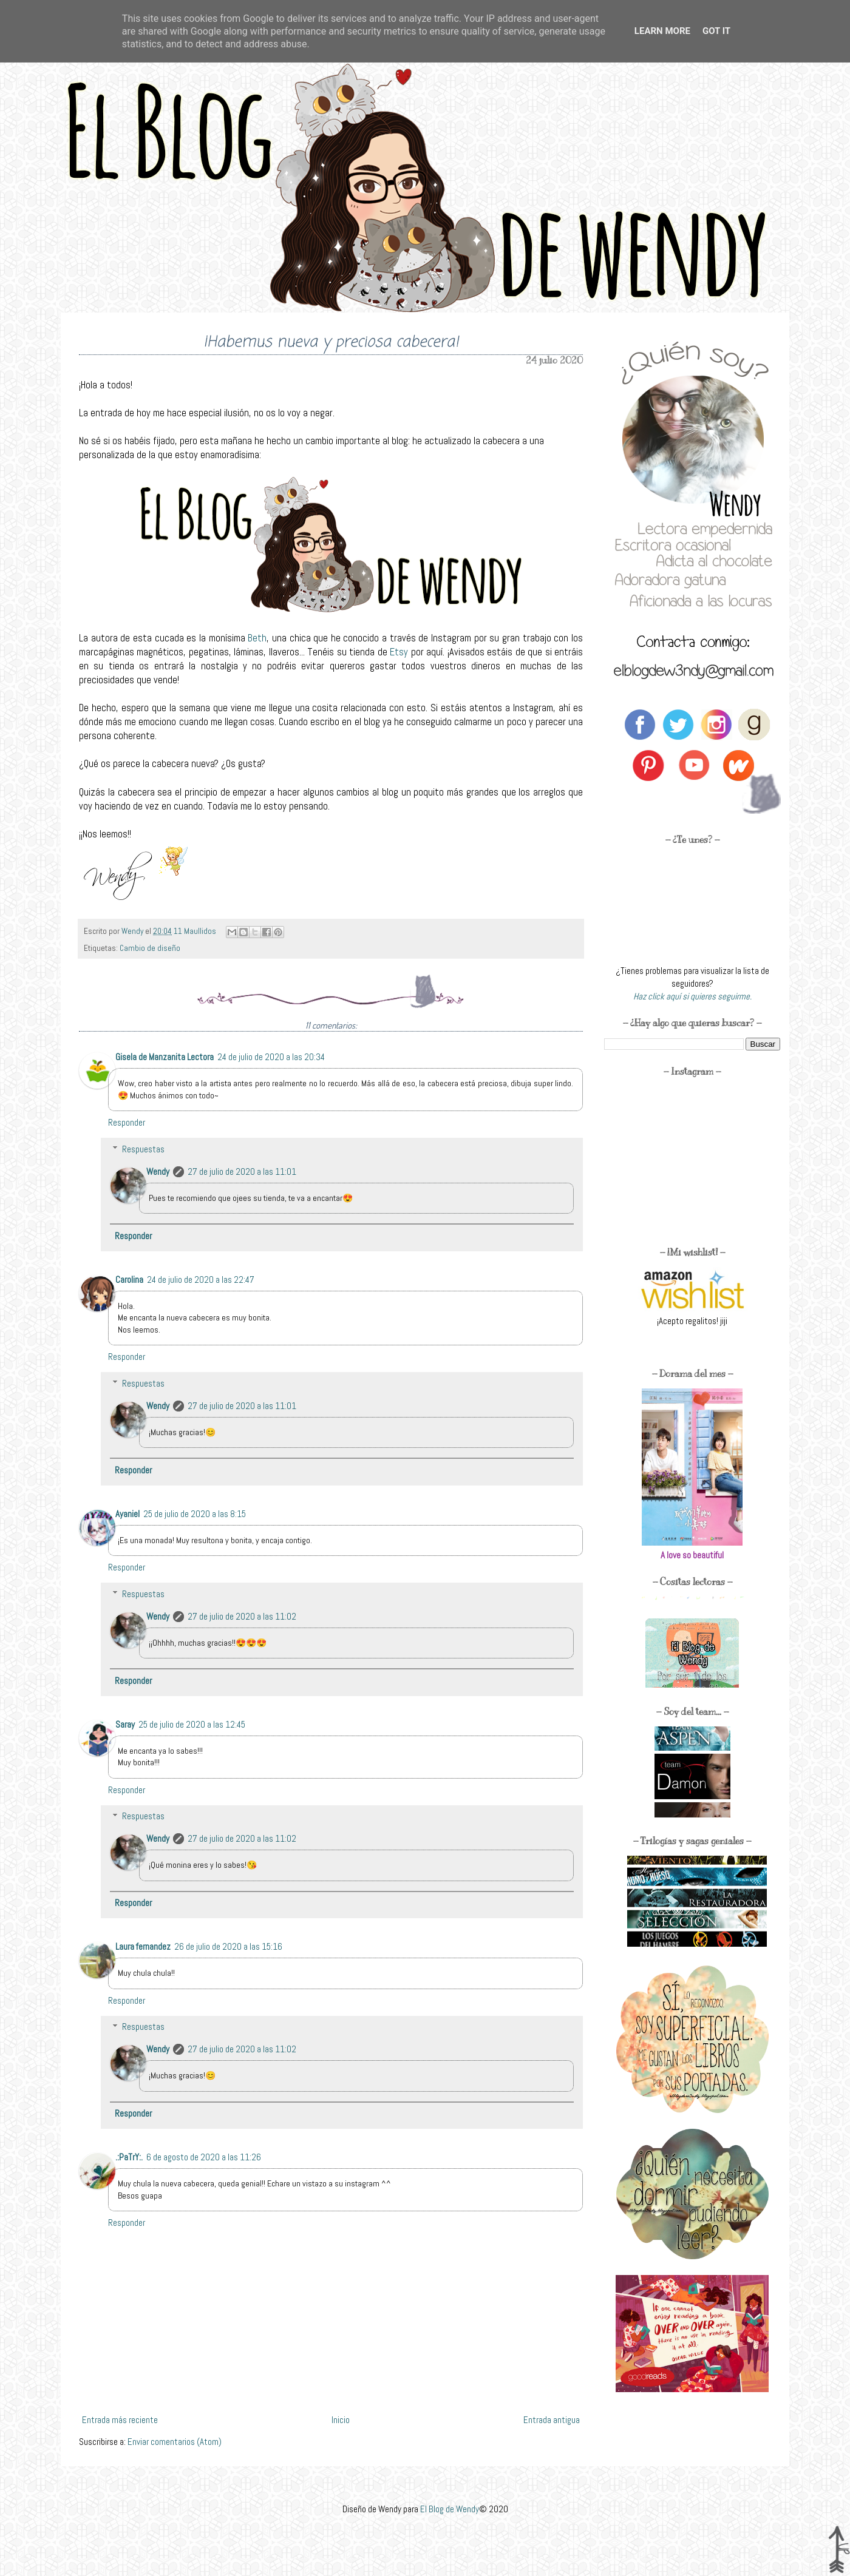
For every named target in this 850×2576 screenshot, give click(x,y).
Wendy (157, 1171)
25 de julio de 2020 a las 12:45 (191, 1724)
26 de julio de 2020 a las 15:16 (228, 1946)
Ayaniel (127, 1514)
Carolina (129, 1279)
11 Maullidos (196, 931)
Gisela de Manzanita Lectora (164, 1057)
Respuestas (143, 1149)
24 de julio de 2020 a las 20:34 (271, 1057)
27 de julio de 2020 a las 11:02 (242, 1616)
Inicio (341, 2420)
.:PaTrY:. (129, 2157)
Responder (126, 1122)
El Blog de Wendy (449, 2509)
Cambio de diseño (150, 948)
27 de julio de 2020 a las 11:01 (242, 1171)
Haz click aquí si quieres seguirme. (692, 996)
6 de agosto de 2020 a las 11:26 (203, 2157)
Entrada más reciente (120, 2420)
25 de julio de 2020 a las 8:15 (194, 1514)
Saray (125, 1724)
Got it (716, 30)
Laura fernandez (143, 1946)
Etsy (400, 652)
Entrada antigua (551, 2420)
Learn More (662, 30)
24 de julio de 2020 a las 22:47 (200, 1279)
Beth (257, 638)
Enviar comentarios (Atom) (174, 2441)
